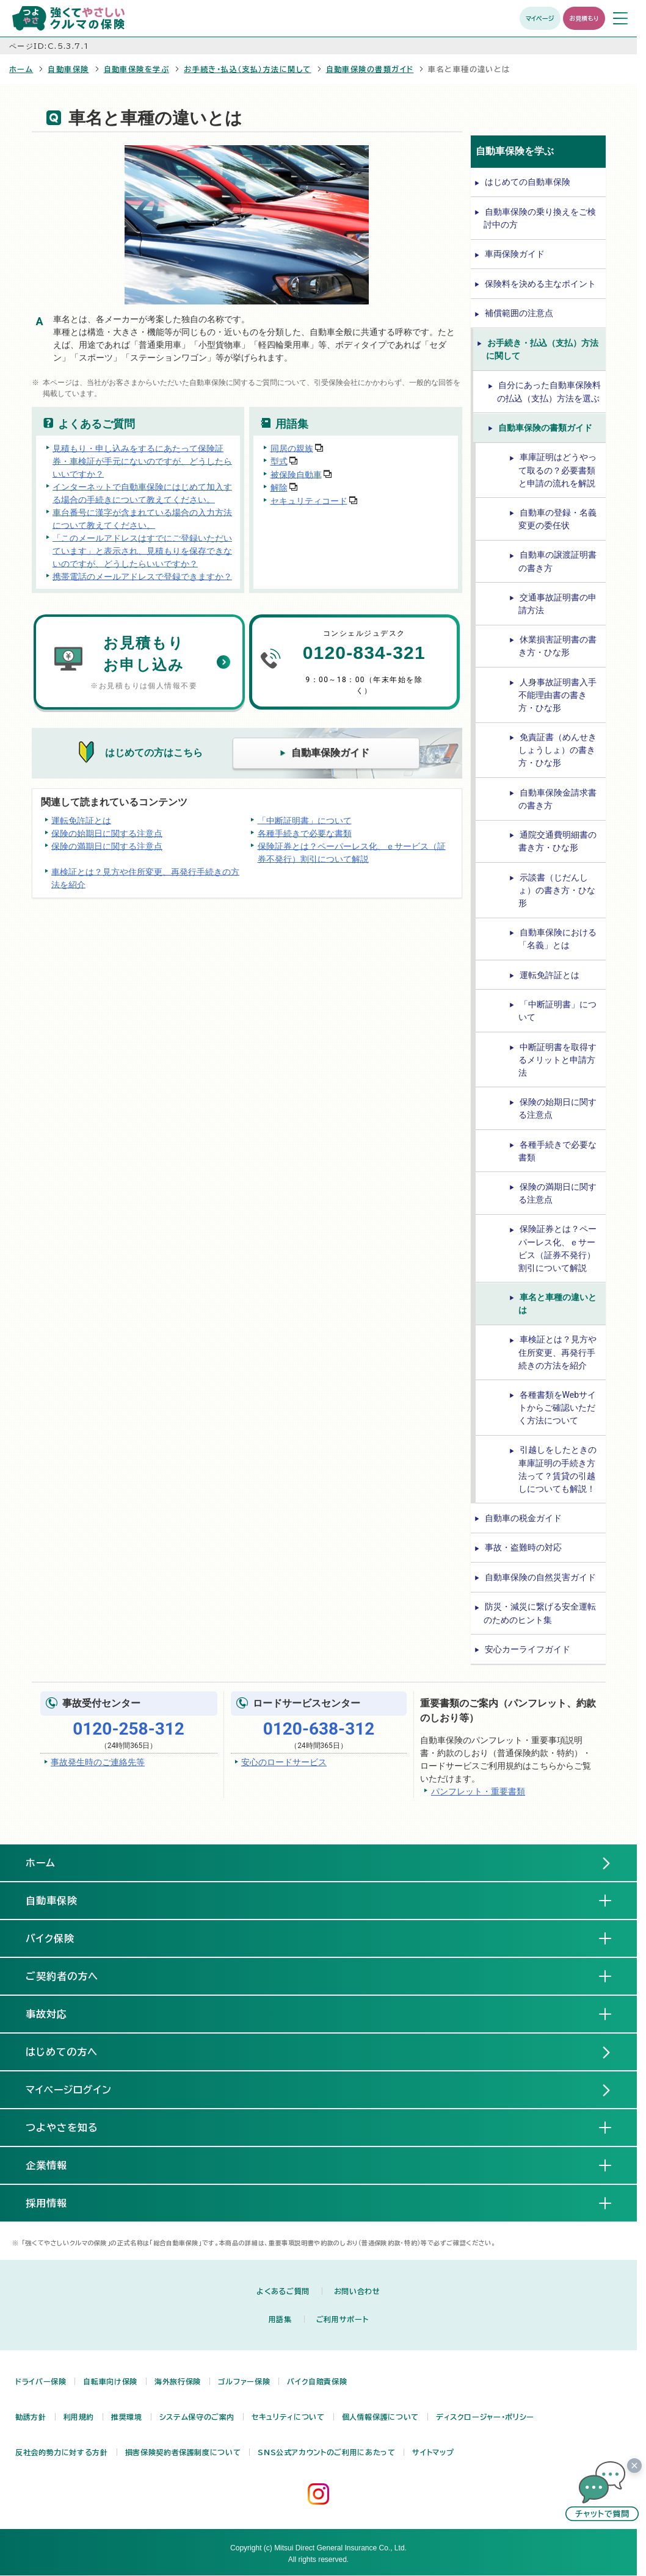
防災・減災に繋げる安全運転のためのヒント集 (540, 1613)
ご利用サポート (342, 2319)
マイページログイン (69, 2090)
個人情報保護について (380, 2416)
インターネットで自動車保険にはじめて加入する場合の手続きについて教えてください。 (142, 492)
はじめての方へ (62, 2052)
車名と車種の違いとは (557, 1303)
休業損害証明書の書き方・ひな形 (557, 646)
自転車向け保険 (110, 2381)
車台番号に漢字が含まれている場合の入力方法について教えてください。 (142, 518)
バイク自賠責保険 (317, 2381)
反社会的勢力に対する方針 (61, 2452)
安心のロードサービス (284, 1762)
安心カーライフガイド (527, 1649)
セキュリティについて (288, 2416)
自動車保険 (68, 69)
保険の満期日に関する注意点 (106, 846)
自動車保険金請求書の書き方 (557, 799)
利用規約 (79, 2416)
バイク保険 (60, 1937)
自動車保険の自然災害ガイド (540, 1577)
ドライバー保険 (40, 2381)
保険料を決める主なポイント (540, 284)
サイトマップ (433, 2452)
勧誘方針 (30, 2416)
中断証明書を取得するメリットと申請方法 (557, 1060)
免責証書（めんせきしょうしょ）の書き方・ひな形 (557, 750)
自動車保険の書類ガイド (370, 69)
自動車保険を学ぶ (137, 69)
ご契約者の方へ (72, 1975)
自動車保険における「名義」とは (557, 938)
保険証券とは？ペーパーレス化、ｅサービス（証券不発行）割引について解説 (352, 852)
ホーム (21, 69)
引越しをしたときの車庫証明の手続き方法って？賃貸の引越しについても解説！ (557, 1469)
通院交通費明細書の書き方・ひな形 (557, 841)
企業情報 (56, 2164)
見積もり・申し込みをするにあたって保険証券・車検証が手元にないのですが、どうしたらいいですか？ (142, 460)
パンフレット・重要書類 (478, 1791)
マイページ (540, 18)
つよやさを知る (72, 2126)
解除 (279, 487)
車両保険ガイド (515, 254)
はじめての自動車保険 (527, 182)
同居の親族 (291, 448)
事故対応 (56, 2013)
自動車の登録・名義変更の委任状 (557, 519)
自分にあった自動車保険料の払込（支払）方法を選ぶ (549, 391)
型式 (279, 461)
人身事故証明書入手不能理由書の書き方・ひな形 (557, 695)
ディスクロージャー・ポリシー (485, 2416)
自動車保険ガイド (330, 752)
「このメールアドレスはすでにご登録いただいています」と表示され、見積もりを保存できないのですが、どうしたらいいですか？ (142, 550)
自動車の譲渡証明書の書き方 (557, 561)
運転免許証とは (81, 820)
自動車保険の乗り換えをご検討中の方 (540, 218)
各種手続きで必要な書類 (305, 833)
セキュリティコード (308, 500)
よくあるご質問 (282, 2291)
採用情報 (56, 2202)
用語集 (280, 2319)
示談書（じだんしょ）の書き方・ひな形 (556, 890)
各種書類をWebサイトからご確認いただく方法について (557, 1407)
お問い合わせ (357, 2291)
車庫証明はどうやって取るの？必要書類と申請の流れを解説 (557, 469)
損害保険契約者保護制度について (183, 2452)
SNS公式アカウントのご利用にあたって (326, 2452)
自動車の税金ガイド (523, 1518)
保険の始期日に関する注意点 (106, 833)
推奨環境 (126, 2416)
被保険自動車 (296, 474)
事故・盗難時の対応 (523, 1547)
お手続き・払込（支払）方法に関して (247, 69)
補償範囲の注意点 (519, 313)
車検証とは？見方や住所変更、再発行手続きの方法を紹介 (145, 877)
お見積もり (584, 18)
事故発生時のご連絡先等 (98, 1762)
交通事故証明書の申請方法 (557, 603)
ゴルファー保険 (244, 2381)
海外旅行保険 (177, 2381)
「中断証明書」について (305, 820)
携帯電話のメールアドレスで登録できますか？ (142, 576)
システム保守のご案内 (196, 2416)
